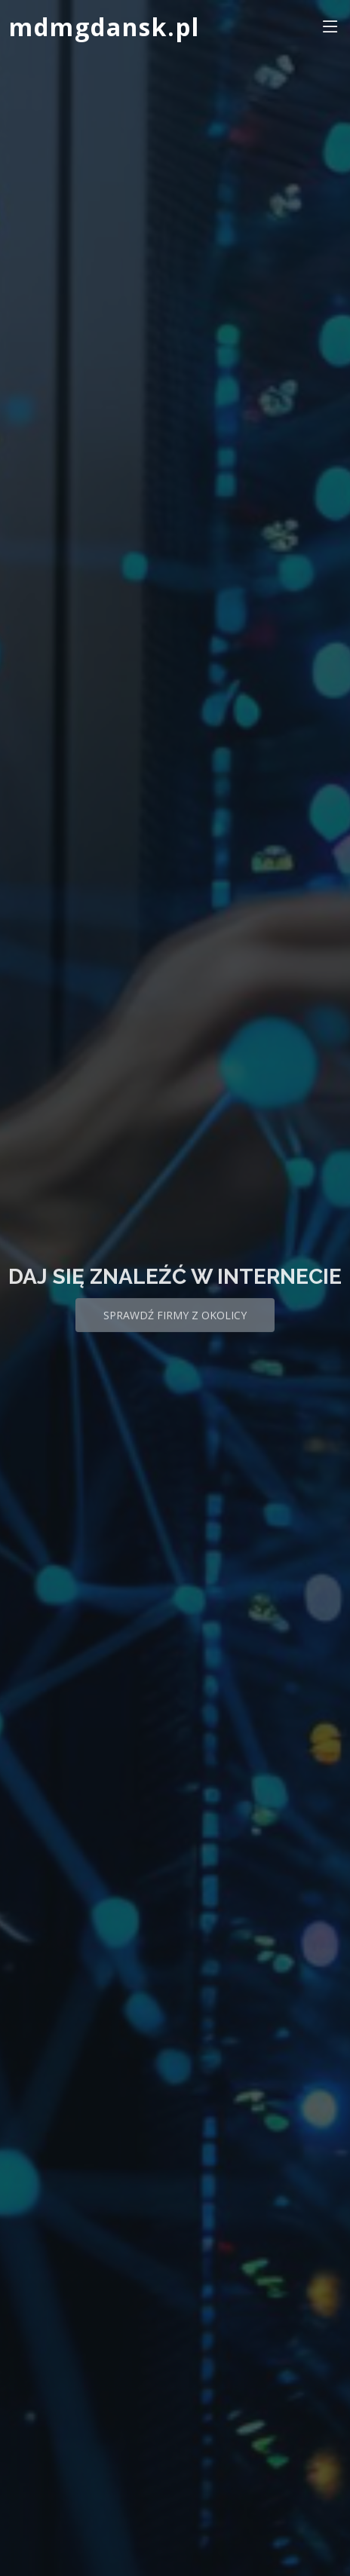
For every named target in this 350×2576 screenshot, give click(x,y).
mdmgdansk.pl (104, 27)
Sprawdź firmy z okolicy (175, 1326)
